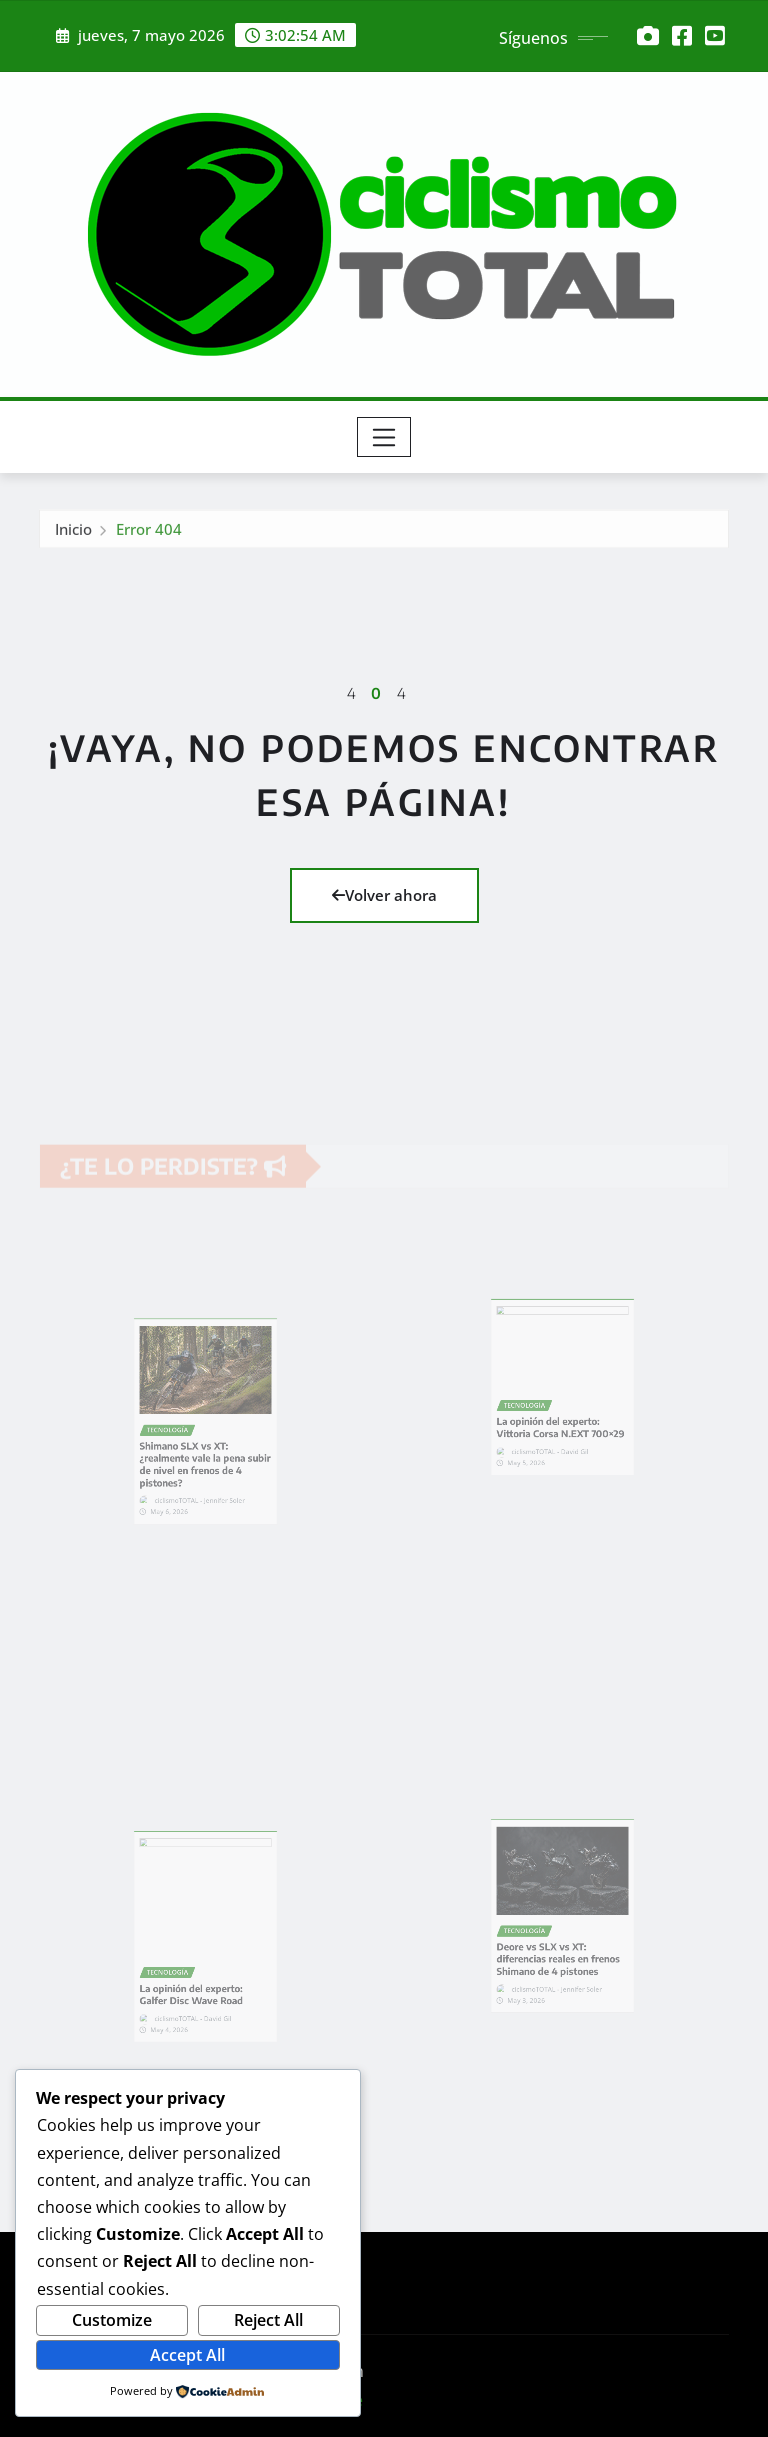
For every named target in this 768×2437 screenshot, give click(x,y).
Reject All (268, 2320)
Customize (112, 2320)
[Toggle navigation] (384, 437)
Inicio (73, 537)
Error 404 (149, 537)
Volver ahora (384, 895)
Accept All (187, 2355)
